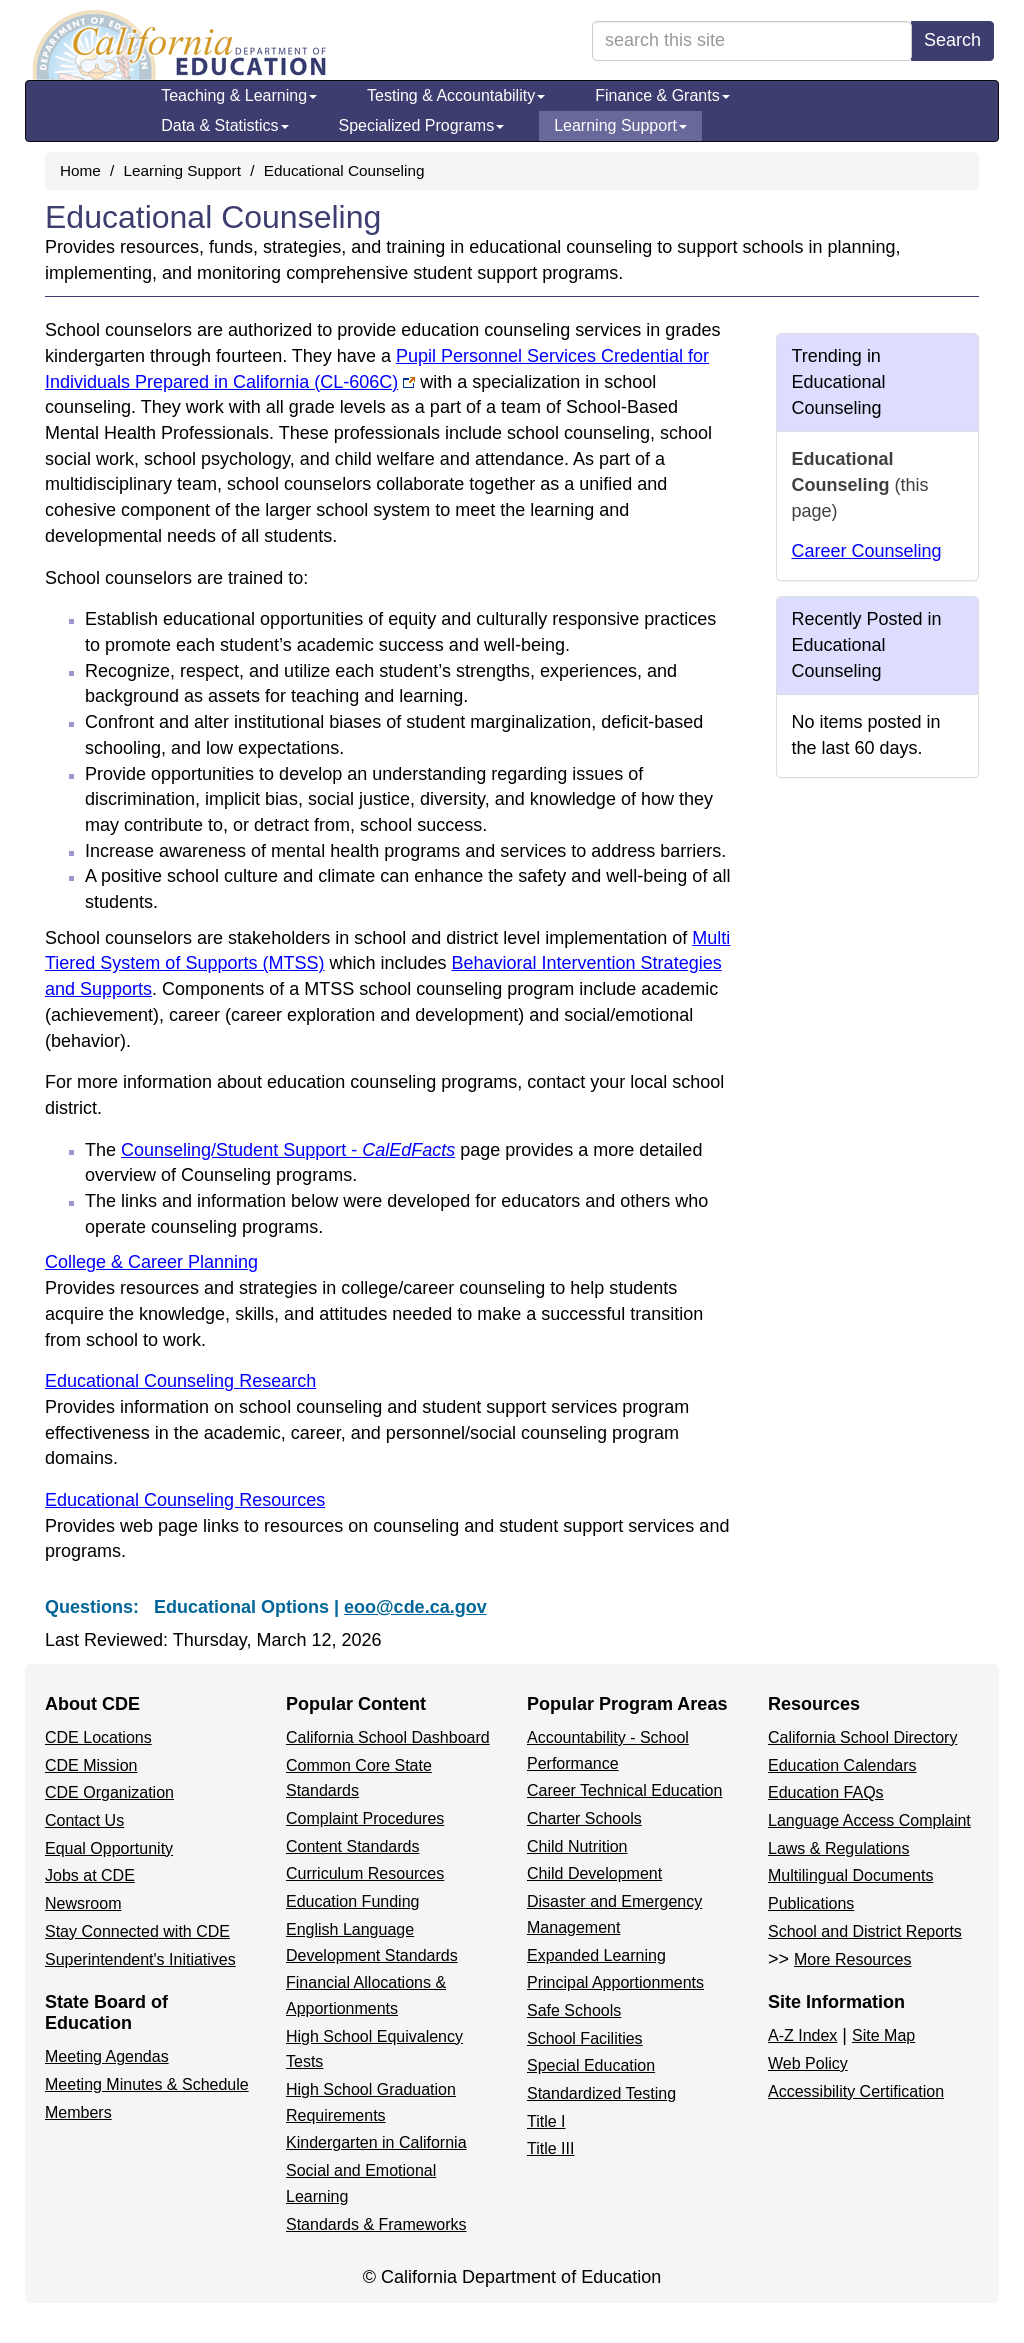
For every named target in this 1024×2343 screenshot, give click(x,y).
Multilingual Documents (850, 1875)
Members (78, 2112)
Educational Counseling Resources (185, 1500)
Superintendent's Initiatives (140, 1959)
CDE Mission (91, 1765)
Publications (811, 1903)
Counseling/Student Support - (288, 1150)
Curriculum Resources (365, 1873)
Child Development (594, 1873)
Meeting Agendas (107, 2056)
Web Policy (808, 2063)
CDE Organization (109, 1792)
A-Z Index (802, 2035)
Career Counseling (867, 551)
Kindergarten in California (376, 2142)
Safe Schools (574, 2010)
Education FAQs (826, 1792)
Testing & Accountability (456, 95)
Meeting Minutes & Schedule (147, 2084)
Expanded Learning (596, 1955)
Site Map (883, 2035)
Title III (550, 2148)
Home (80, 170)
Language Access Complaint (869, 1820)
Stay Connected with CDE (137, 1931)
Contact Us (84, 1820)
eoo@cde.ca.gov (415, 1607)
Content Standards (352, 1846)
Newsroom (83, 1903)
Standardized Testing (601, 2093)
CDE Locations (98, 1737)
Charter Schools (584, 1818)
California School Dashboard (388, 1737)
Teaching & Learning (239, 95)
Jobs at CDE (90, 1875)
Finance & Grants (662, 95)
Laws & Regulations (838, 1848)
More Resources (852, 1959)
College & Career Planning (151, 1262)
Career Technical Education (624, 1790)
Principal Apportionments (615, 1982)
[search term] (752, 41)
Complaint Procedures (365, 1818)
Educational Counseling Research (180, 1381)
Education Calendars (842, 1765)
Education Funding (352, 1901)
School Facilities (585, 2038)
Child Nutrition (577, 1846)
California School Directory (862, 1737)
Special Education (591, 2065)
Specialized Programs (422, 125)
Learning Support (620, 125)
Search (952, 40)
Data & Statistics (224, 125)
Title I (546, 2121)
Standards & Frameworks (376, 2224)
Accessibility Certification (856, 2091)
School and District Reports (865, 1931)
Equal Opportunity (109, 1848)
